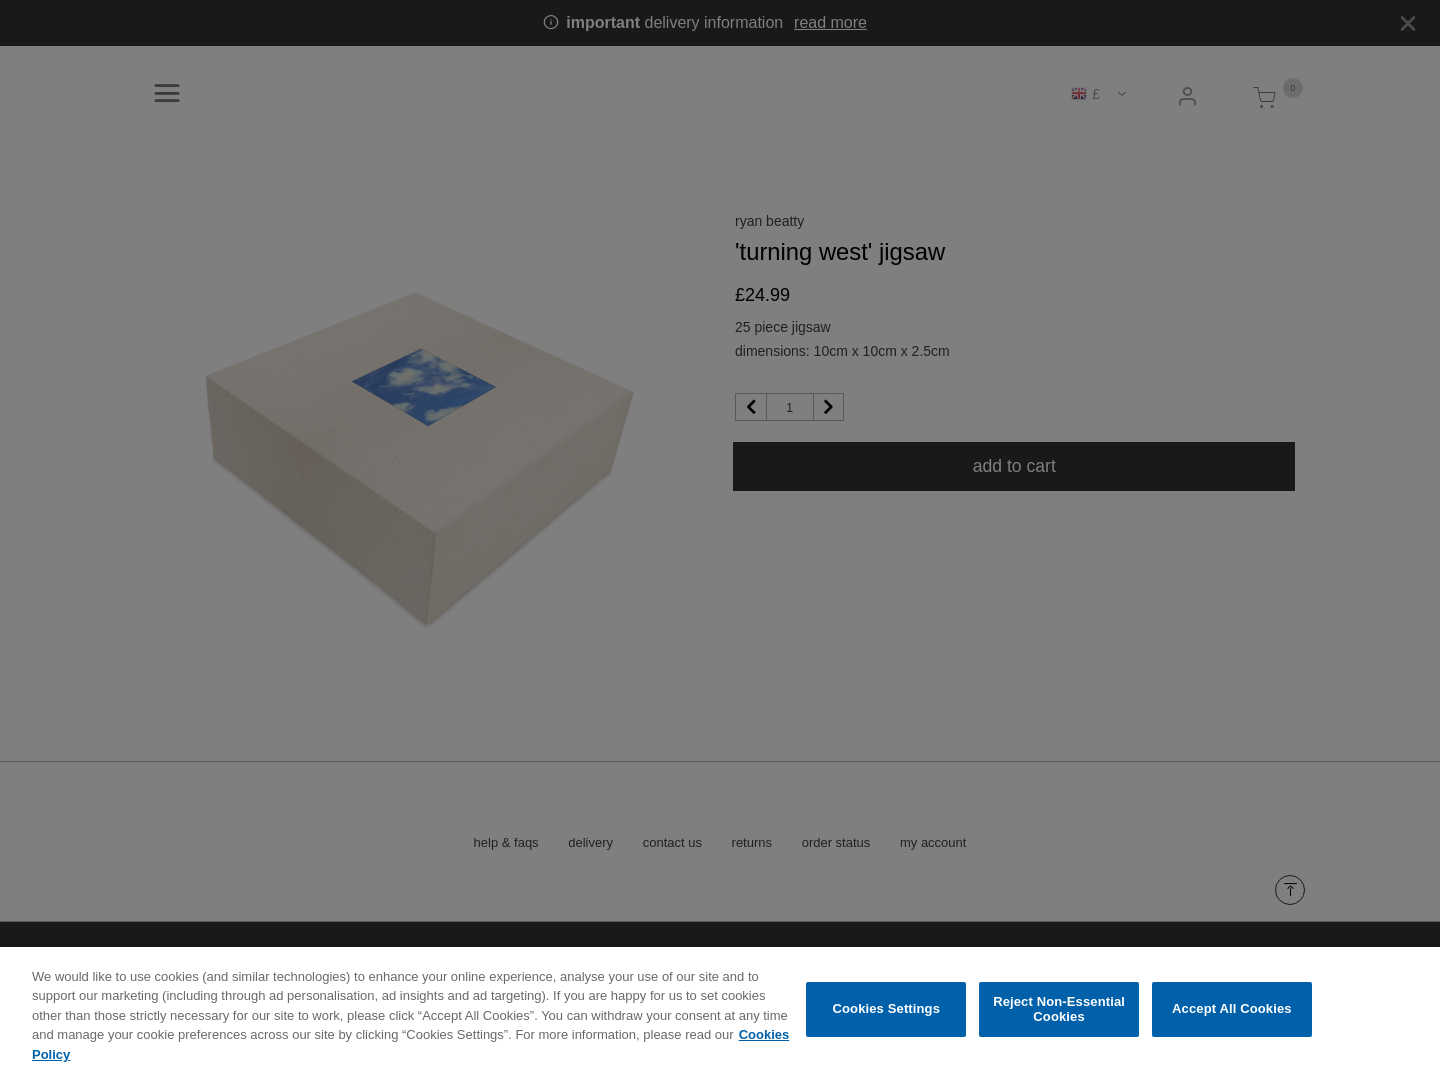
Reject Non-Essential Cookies (1059, 1017)
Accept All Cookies (1232, 1017)
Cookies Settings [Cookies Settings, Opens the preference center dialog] (887, 1017)
